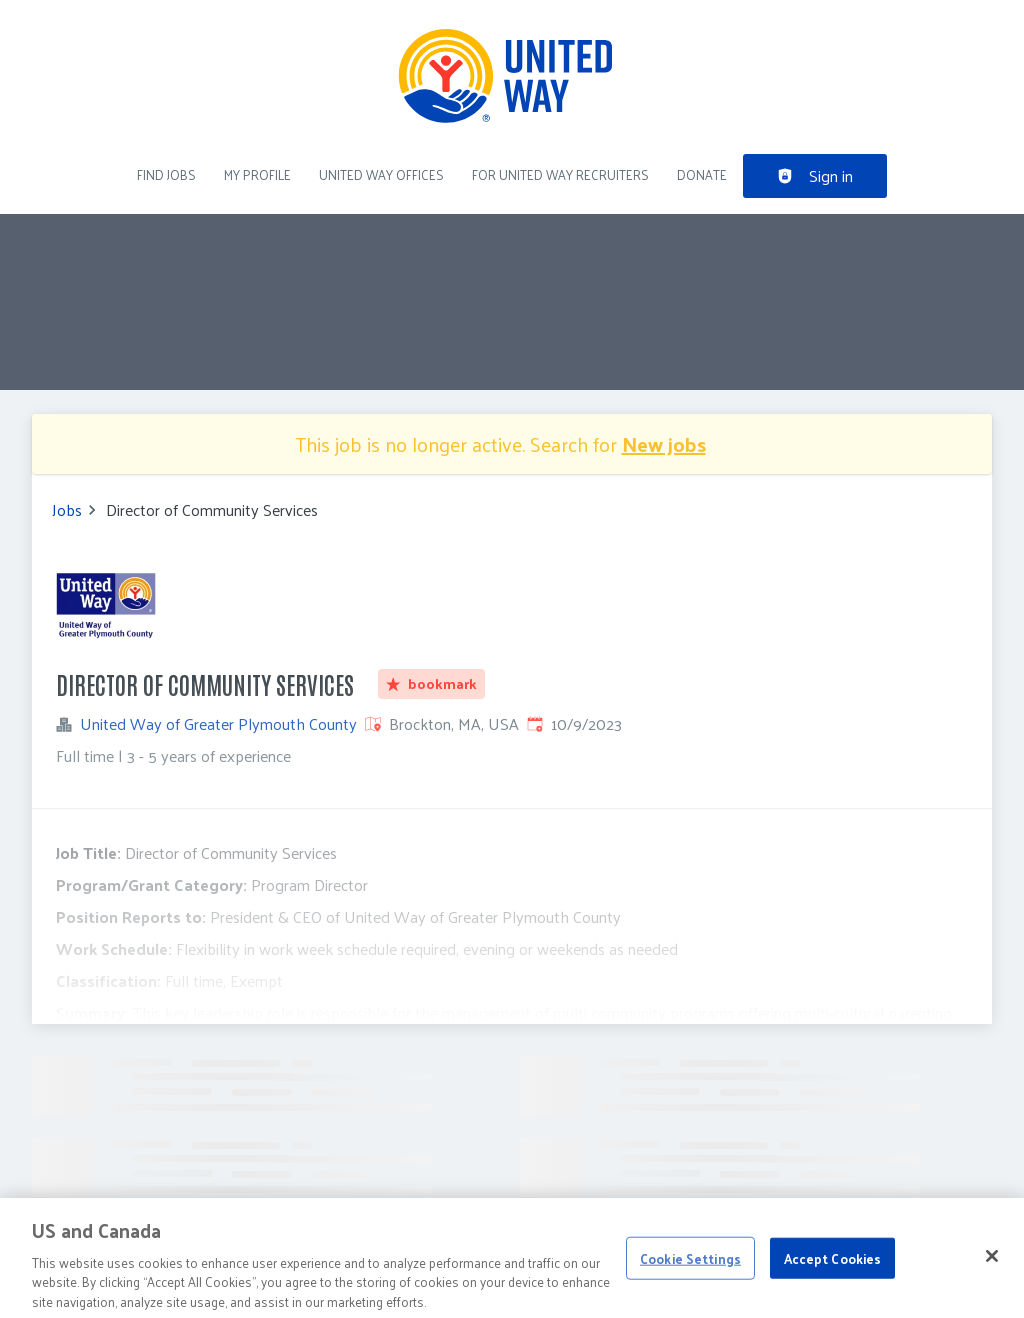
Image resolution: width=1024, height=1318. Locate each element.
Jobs (67, 510)
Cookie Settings (690, 1271)
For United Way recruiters (560, 174)
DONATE (702, 174)
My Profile (257, 174)
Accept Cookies (833, 1271)
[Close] (992, 1269)
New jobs (664, 444)
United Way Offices (381, 174)
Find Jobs (166, 174)
